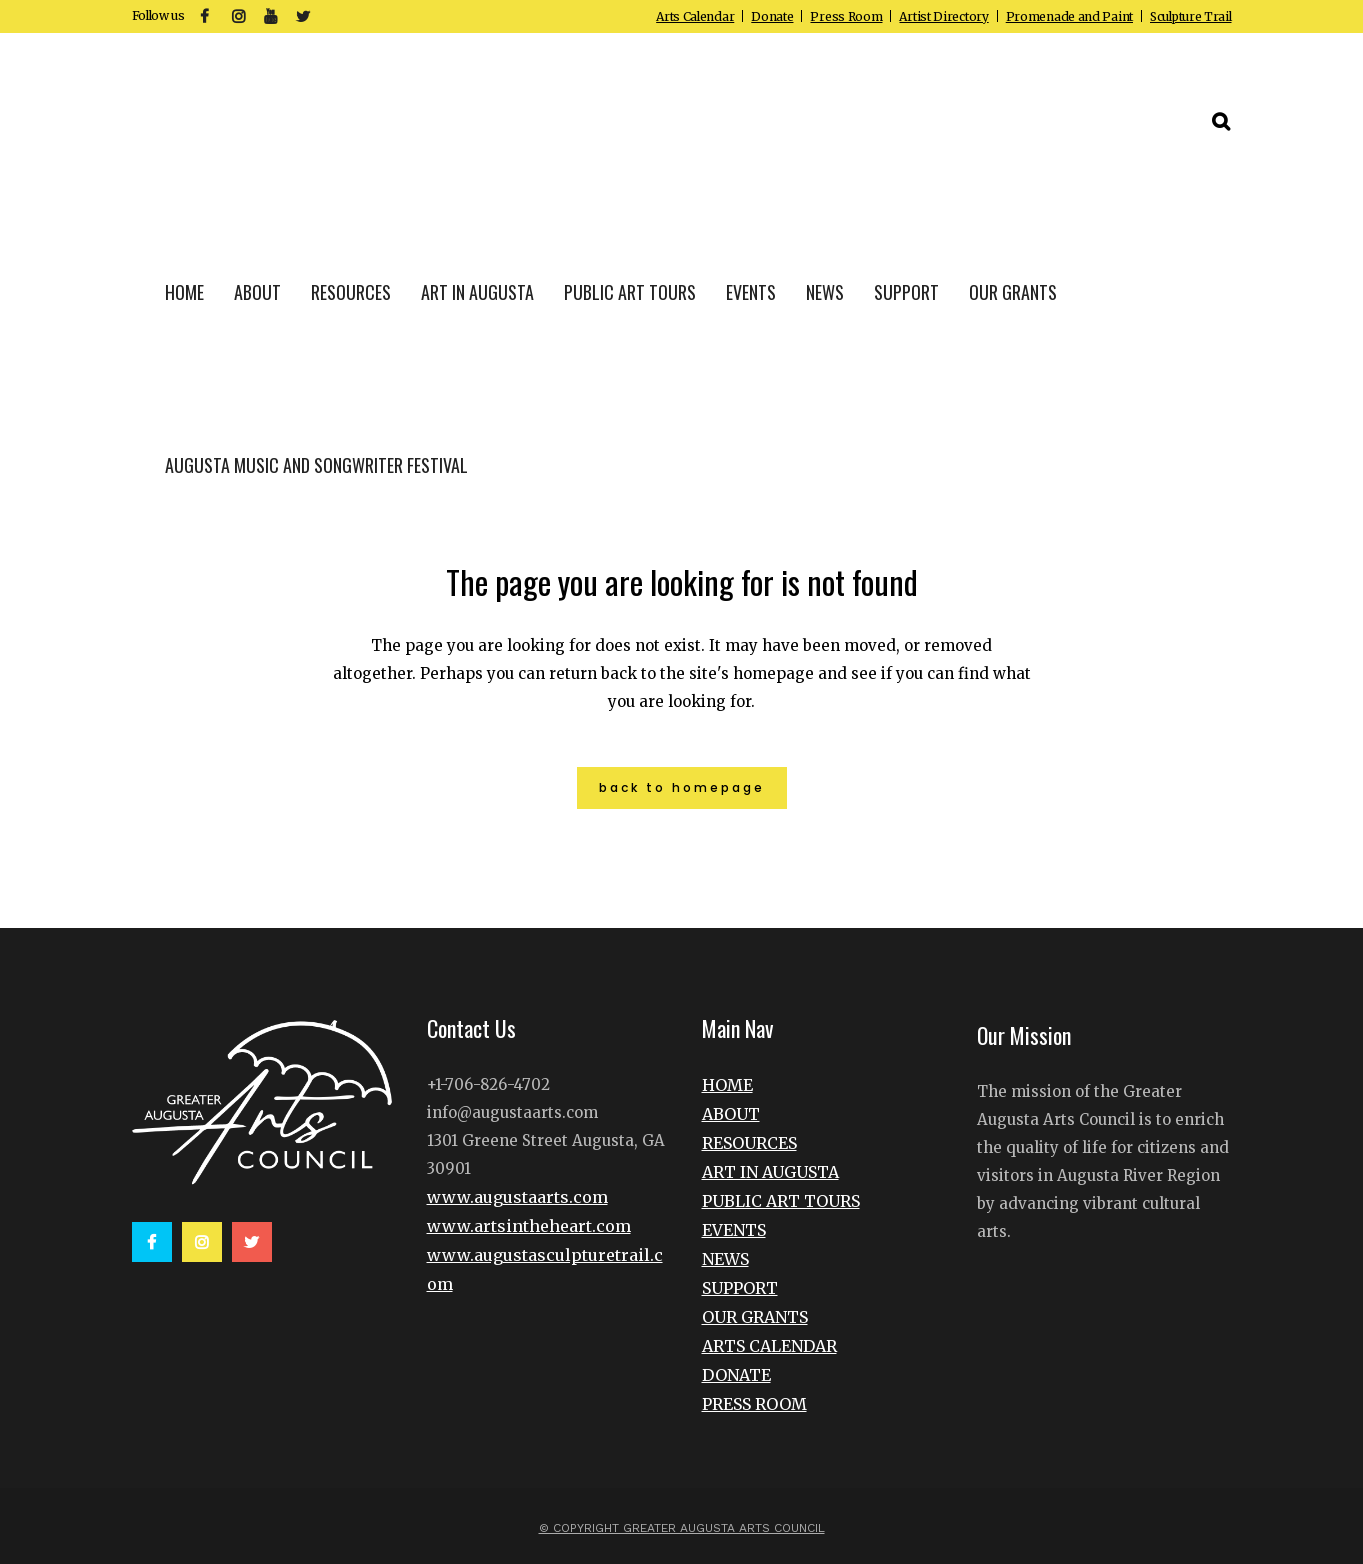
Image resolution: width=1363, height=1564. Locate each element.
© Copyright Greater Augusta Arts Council (682, 1528)
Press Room (846, 16)
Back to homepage (682, 787)
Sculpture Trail (1191, 16)
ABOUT (731, 1114)
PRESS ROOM (754, 1404)
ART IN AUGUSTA (770, 1172)
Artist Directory (943, 16)
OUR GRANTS (755, 1317)
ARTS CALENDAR (769, 1346)
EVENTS (734, 1230)
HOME (727, 1085)
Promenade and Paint (1069, 16)
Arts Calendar (695, 16)
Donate (772, 16)
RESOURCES (749, 1143)
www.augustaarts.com (517, 1197)
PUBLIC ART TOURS (781, 1201)
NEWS (725, 1259)
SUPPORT (740, 1288)
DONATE (736, 1375)
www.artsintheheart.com (529, 1226)
